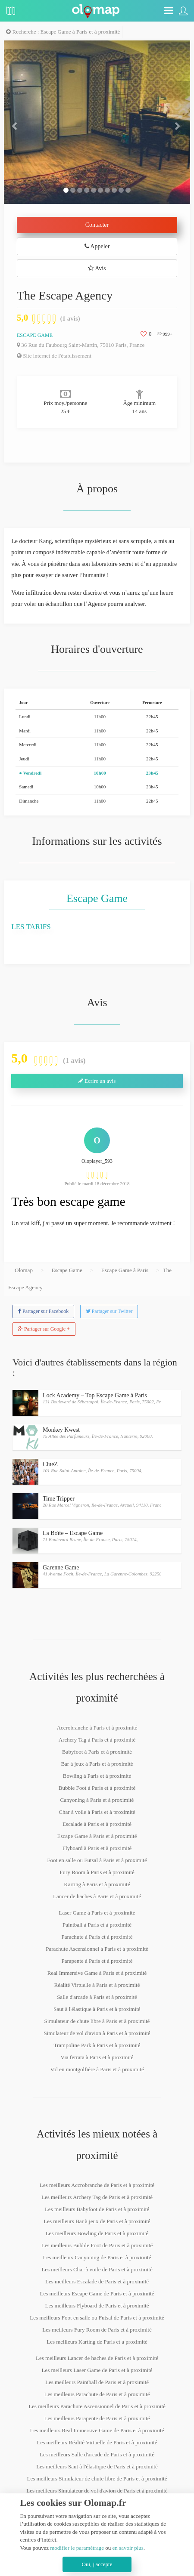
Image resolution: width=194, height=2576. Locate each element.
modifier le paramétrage (77, 2548)
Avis (97, 268)
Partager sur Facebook (43, 1311)
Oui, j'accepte (97, 2564)
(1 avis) (70, 318)
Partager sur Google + (44, 1329)
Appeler (97, 246)
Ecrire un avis (97, 1081)
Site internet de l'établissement (54, 355)
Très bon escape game (68, 1201)
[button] (18, 122)
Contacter (97, 225)
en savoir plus (128, 2548)
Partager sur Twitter (109, 1311)
